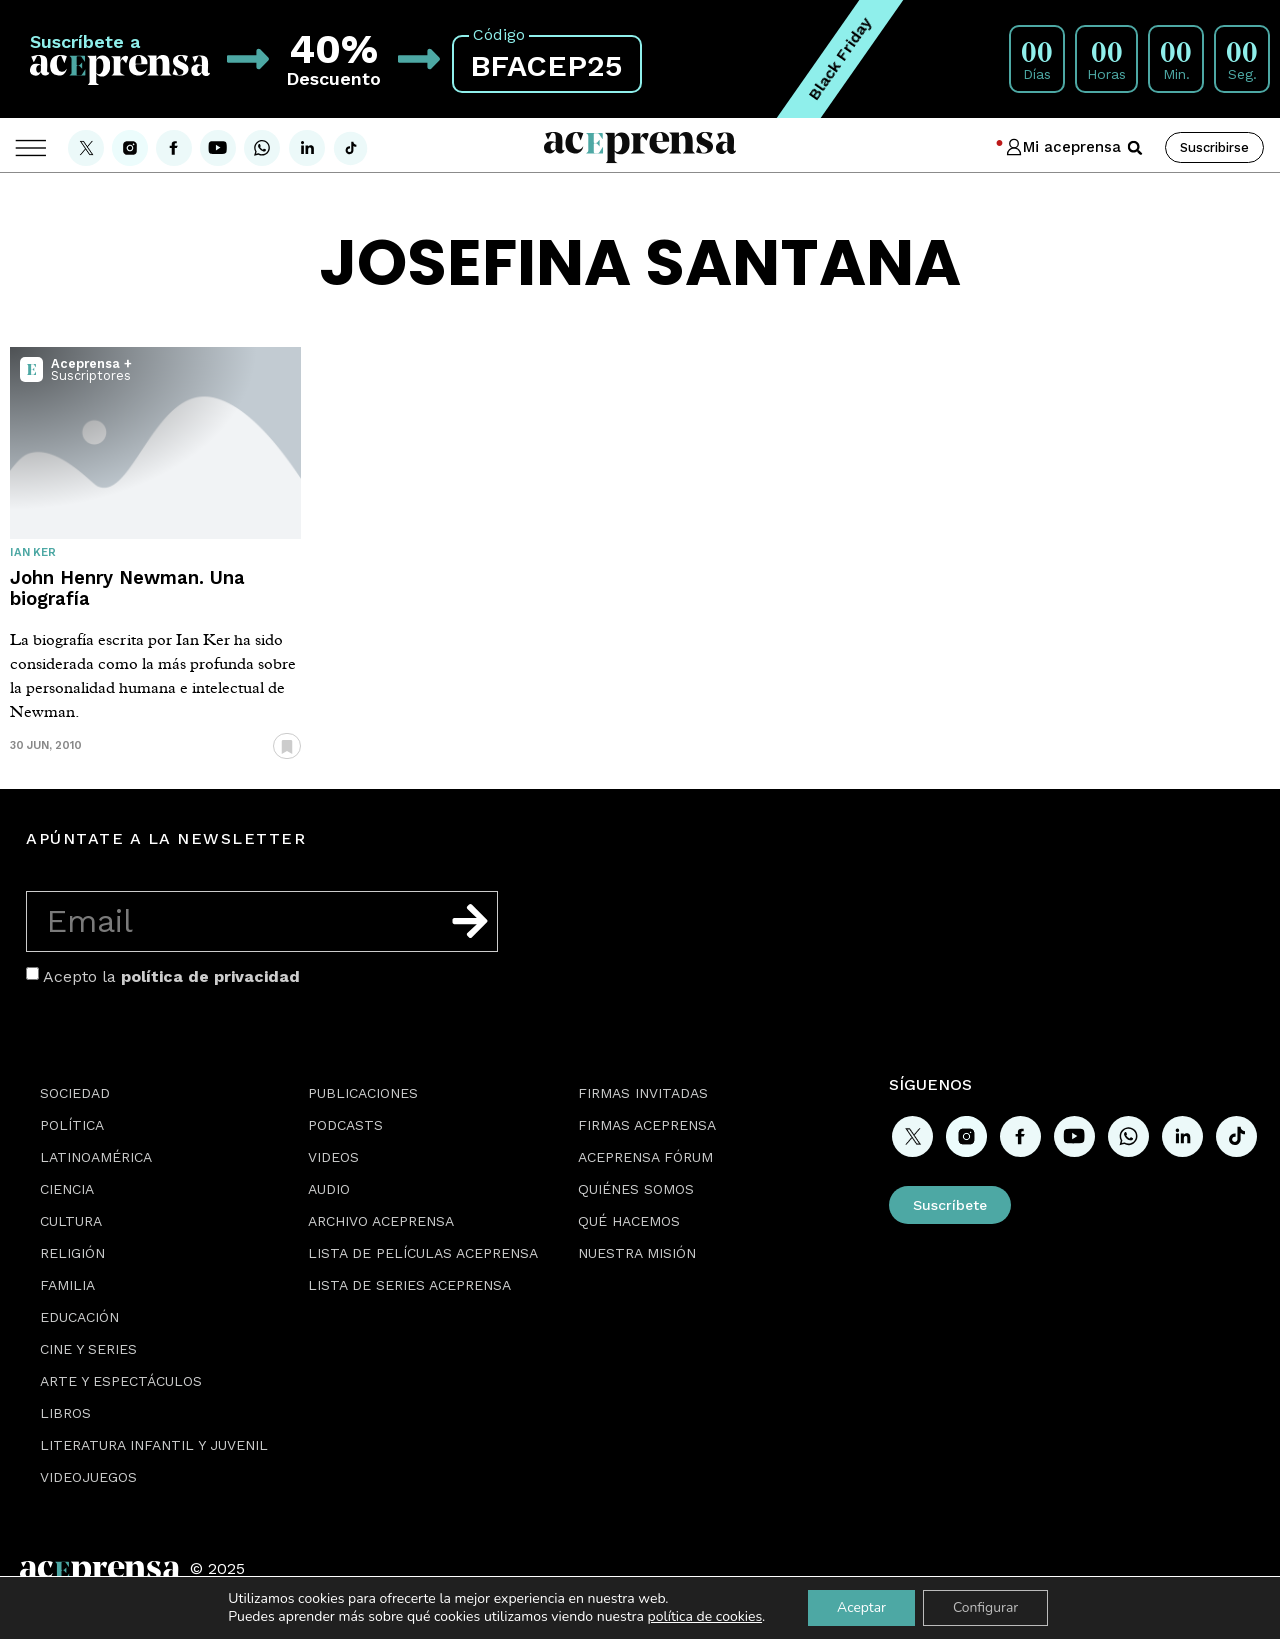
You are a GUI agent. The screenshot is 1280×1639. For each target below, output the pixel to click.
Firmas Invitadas (643, 1093)
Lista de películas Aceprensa (423, 1253)
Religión (72, 1253)
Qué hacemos (629, 1221)
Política (72, 1125)
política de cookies (703, 1616)
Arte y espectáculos (121, 1381)
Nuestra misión (637, 1253)
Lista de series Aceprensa (409, 1285)
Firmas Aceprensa (647, 1125)
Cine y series (88, 1349)
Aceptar (860, 1607)
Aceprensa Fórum (645, 1157)
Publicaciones (363, 1093)
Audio (329, 1189)
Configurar (986, 1607)
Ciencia (67, 1189)
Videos (333, 1157)
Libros (65, 1413)
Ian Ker (33, 552)
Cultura (71, 1221)
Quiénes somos (636, 1189)
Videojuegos (88, 1477)
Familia (67, 1285)
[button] (1135, 148)
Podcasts (345, 1125)
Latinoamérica (96, 1157)
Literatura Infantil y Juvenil (154, 1445)
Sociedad (75, 1093)
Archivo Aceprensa (381, 1221)
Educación (79, 1317)
